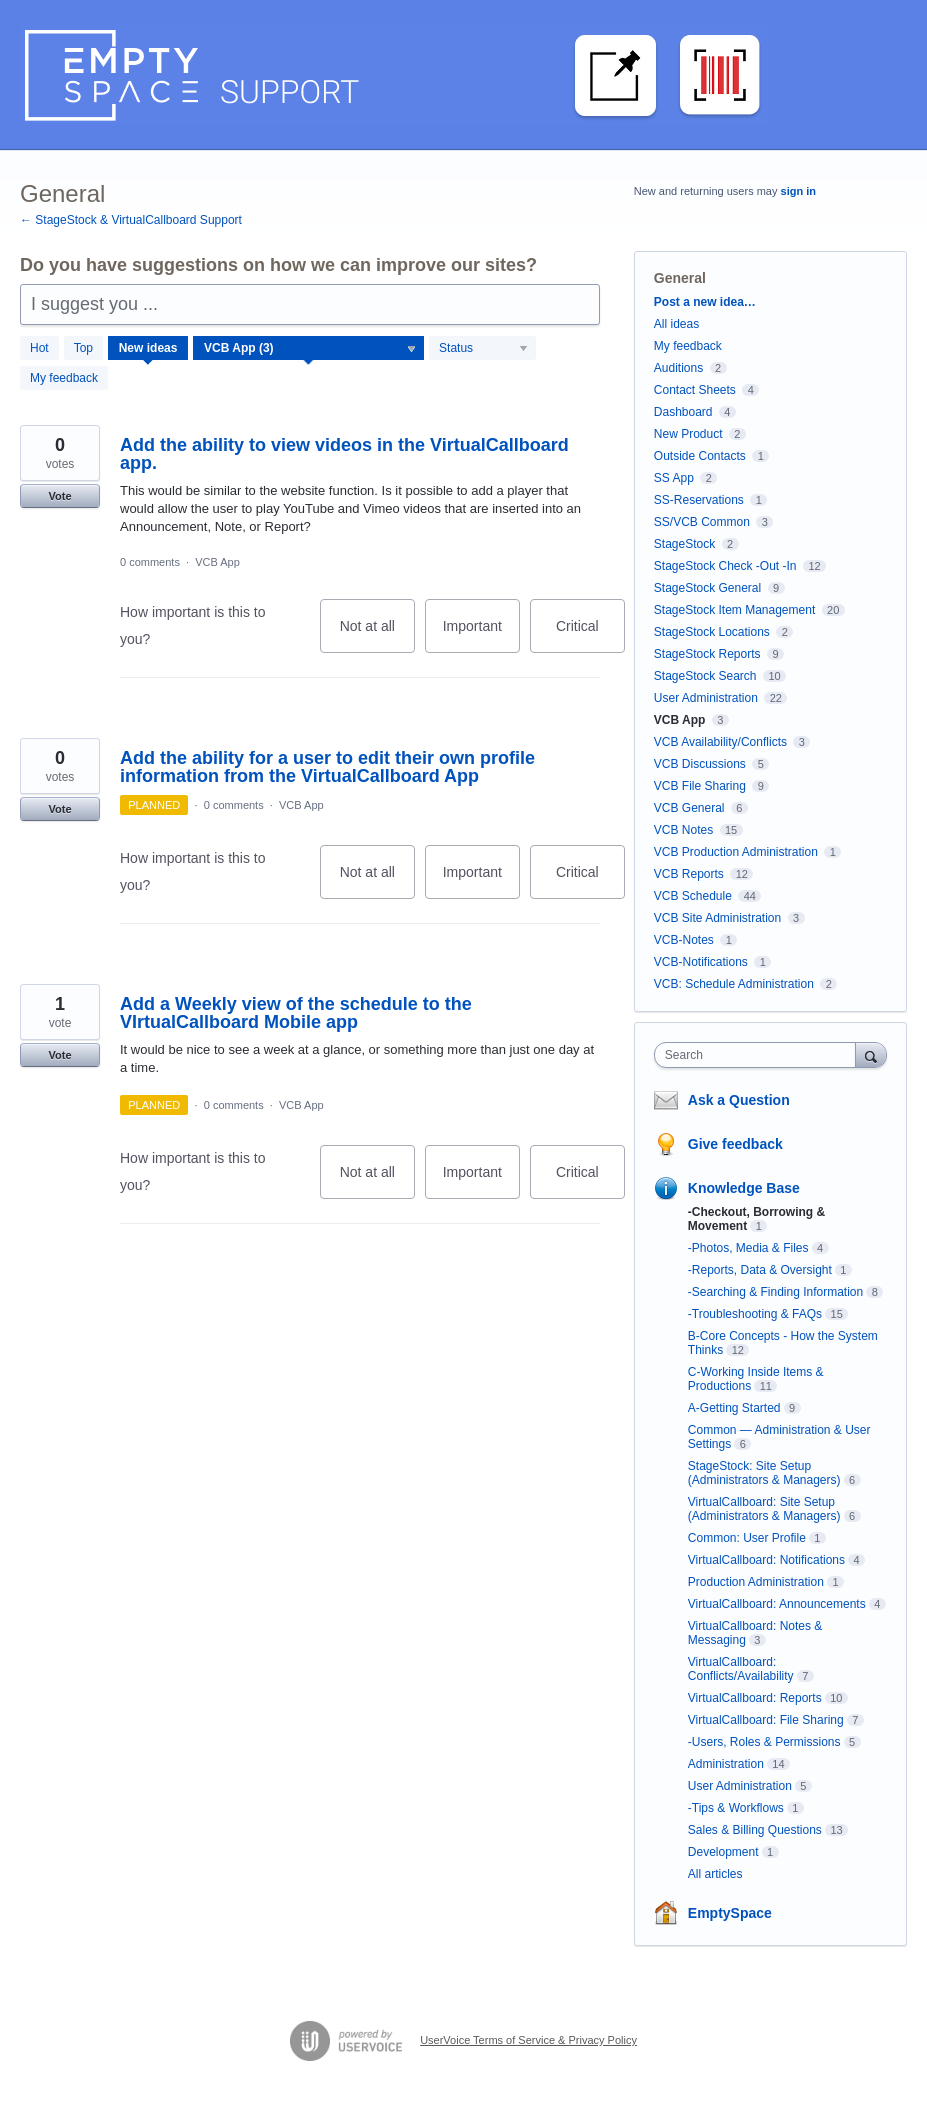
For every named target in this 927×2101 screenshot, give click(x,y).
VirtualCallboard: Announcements (777, 1604)
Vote (59, 496)
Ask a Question (739, 1100)
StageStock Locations (712, 632)
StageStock (684, 544)
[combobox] (759, 1055)
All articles (715, 1874)
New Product (688, 434)
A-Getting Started (734, 1408)
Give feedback (735, 1144)
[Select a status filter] (483, 349)
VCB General (691, 808)
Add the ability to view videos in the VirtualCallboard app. (344, 454)
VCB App (217, 562)
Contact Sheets (695, 390)
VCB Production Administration (736, 852)
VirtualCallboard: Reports (755, 1698)
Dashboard (683, 412)
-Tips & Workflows (736, 1808)
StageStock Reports (707, 654)
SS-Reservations (699, 500)
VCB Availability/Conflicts (720, 742)
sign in (798, 191)
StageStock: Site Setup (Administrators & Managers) (764, 1473)
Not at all (377, 635)
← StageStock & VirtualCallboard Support (131, 220)
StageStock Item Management (734, 610)
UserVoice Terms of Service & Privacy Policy (528, 2040)
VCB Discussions (700, 764)
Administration (726, 1764)
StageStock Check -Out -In (725, 566)
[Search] (871, 1054)
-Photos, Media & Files (748, 1248)
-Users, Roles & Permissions (764, 1742)
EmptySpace (730, 1913)
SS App (674, 478)
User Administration (706, 698)
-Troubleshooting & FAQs (755, 1314)
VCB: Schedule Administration (734, 984)
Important (481, 635)
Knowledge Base (744, 1188)
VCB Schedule (693, 896)
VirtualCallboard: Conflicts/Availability (741, 1669)
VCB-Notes (684, 940)
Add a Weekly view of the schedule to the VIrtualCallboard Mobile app (296, 1013)
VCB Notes (683, 830)
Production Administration (756, 1582)
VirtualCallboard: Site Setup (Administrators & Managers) (764, 1509)
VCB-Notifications (701, 962)
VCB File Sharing (700, 786)
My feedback (64, 378)
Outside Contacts (700, 456)
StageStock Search (705, 676)
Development (723, 1852)
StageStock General (707, 588)
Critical (590, 635)
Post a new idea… (705, 302)
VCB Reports (689, 874)
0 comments (150, 562)
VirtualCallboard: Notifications (766, 1560)
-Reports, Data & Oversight (760, 1270)
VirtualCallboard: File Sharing (766, 1720)
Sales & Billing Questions (755, 1830)
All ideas (676, 324)
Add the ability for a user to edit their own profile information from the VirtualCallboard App (327, 767)
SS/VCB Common (702, 522)
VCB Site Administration (717, 918)
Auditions (678, 368)
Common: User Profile (747, 1538)
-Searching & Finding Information (775, 1292)
